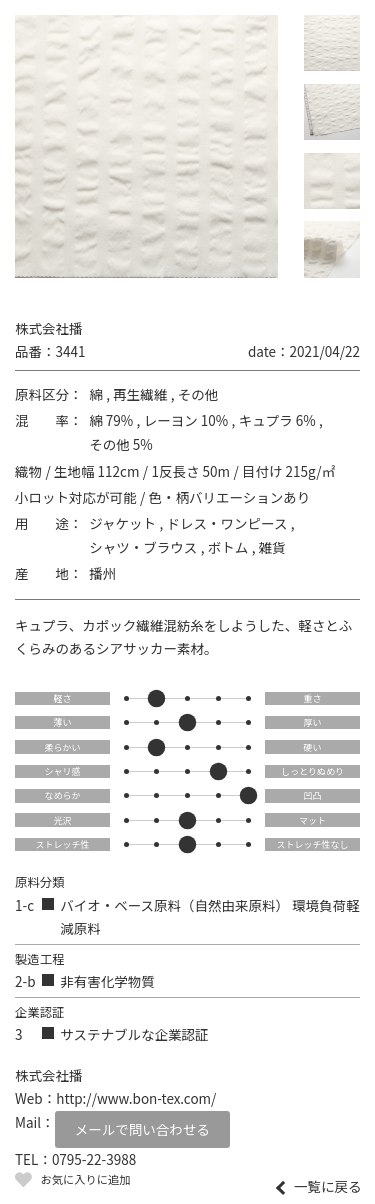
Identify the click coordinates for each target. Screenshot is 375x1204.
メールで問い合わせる (142, 1129)
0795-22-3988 (94, 1159)
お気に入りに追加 (85, 1179)
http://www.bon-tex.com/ (136, 1098)
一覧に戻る (328, 1187)
